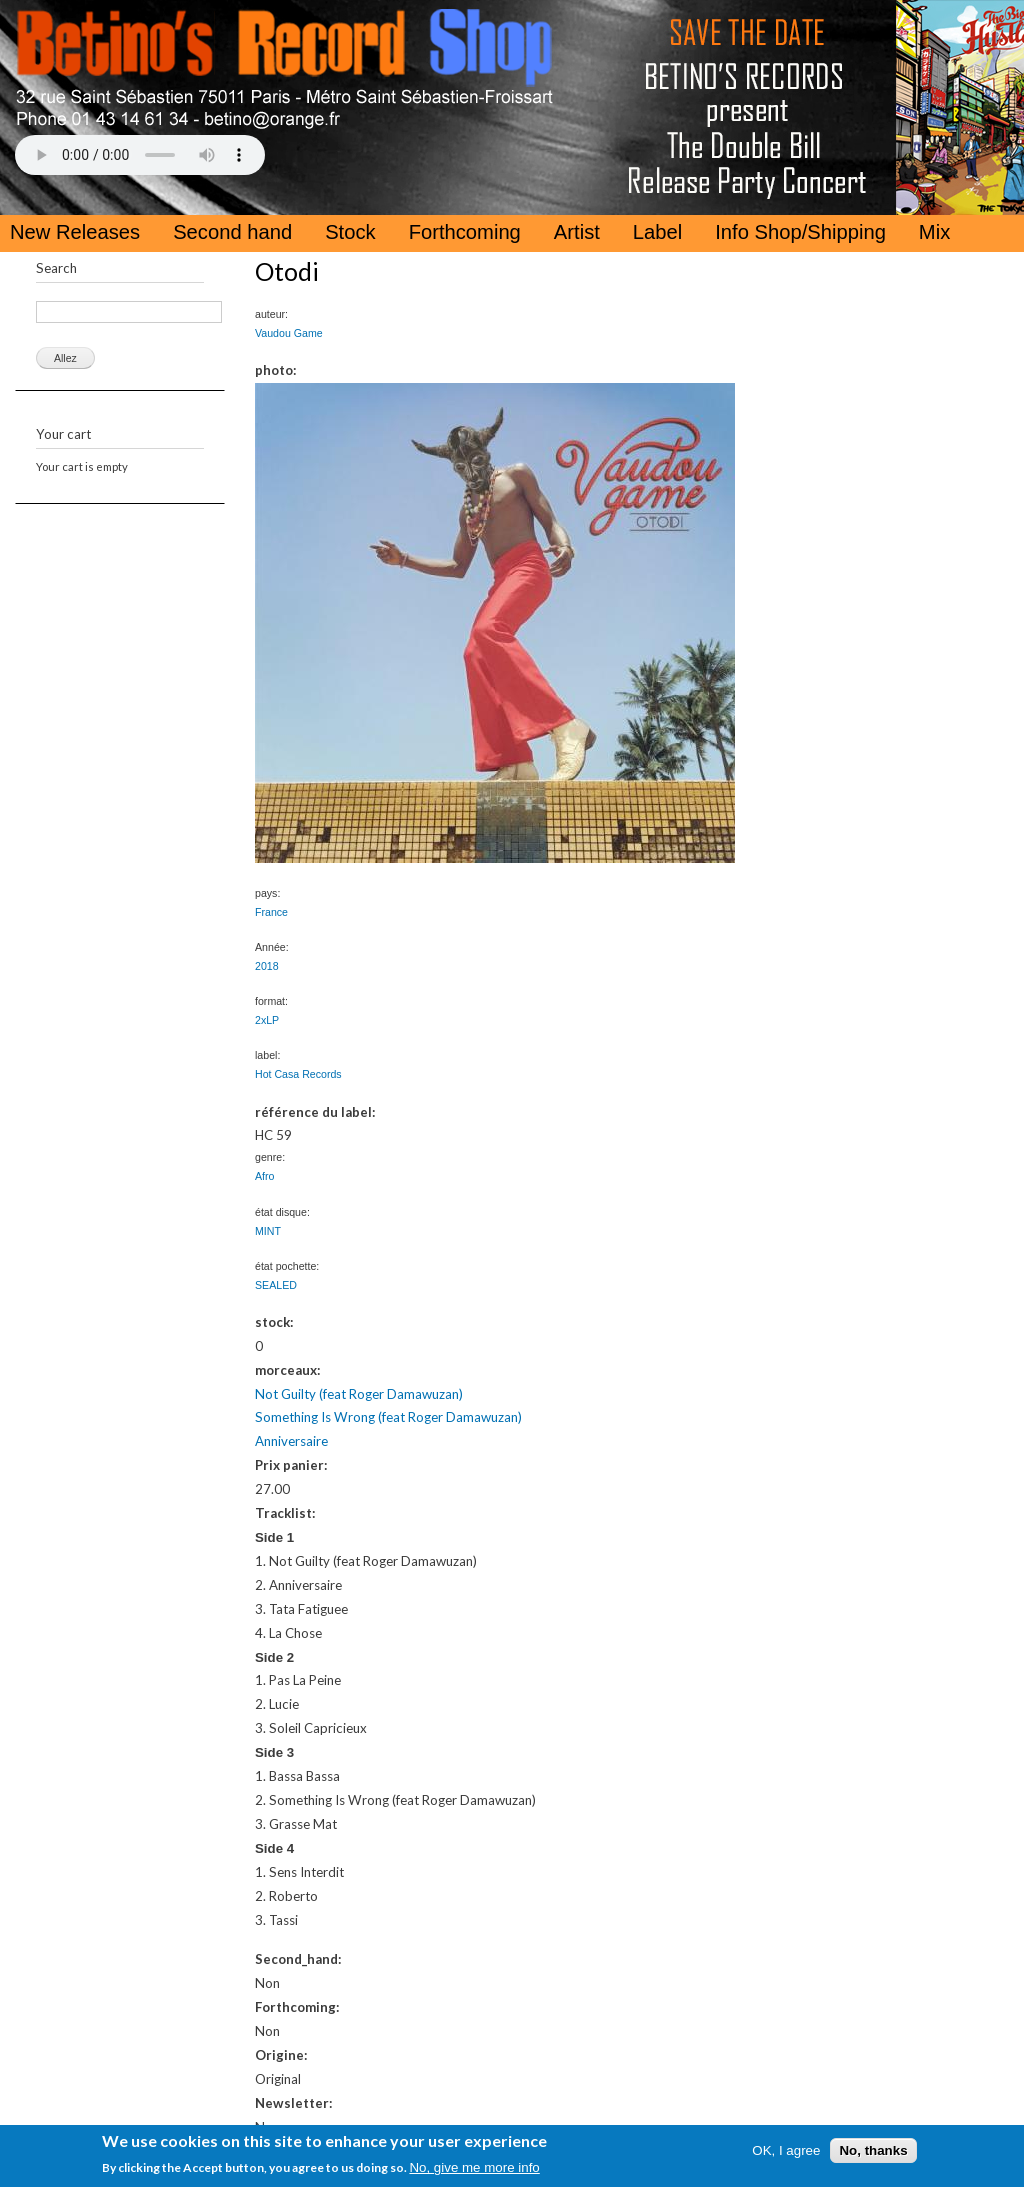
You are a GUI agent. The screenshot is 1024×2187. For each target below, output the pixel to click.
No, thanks (873, 2150)
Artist (577, 232)
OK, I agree (786, 2150)
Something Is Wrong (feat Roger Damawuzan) (388, 1417)
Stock (350, 232)
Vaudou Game (289, 333)
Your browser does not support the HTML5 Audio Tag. (140, 155)
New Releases (75, 232)
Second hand (232, 232)
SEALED (276, 1285)
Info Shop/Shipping (800, 232)
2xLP (267, 1020)
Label (657, 232)
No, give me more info (474, 2167)
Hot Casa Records (298, 1074)
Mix (934, 232)
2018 (267, 966)
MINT (268, 1231)
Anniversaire (291, 1441)
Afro (264, 1176)
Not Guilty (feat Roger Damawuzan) (359, 1394)
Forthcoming (465, 232)
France (271, 912)
